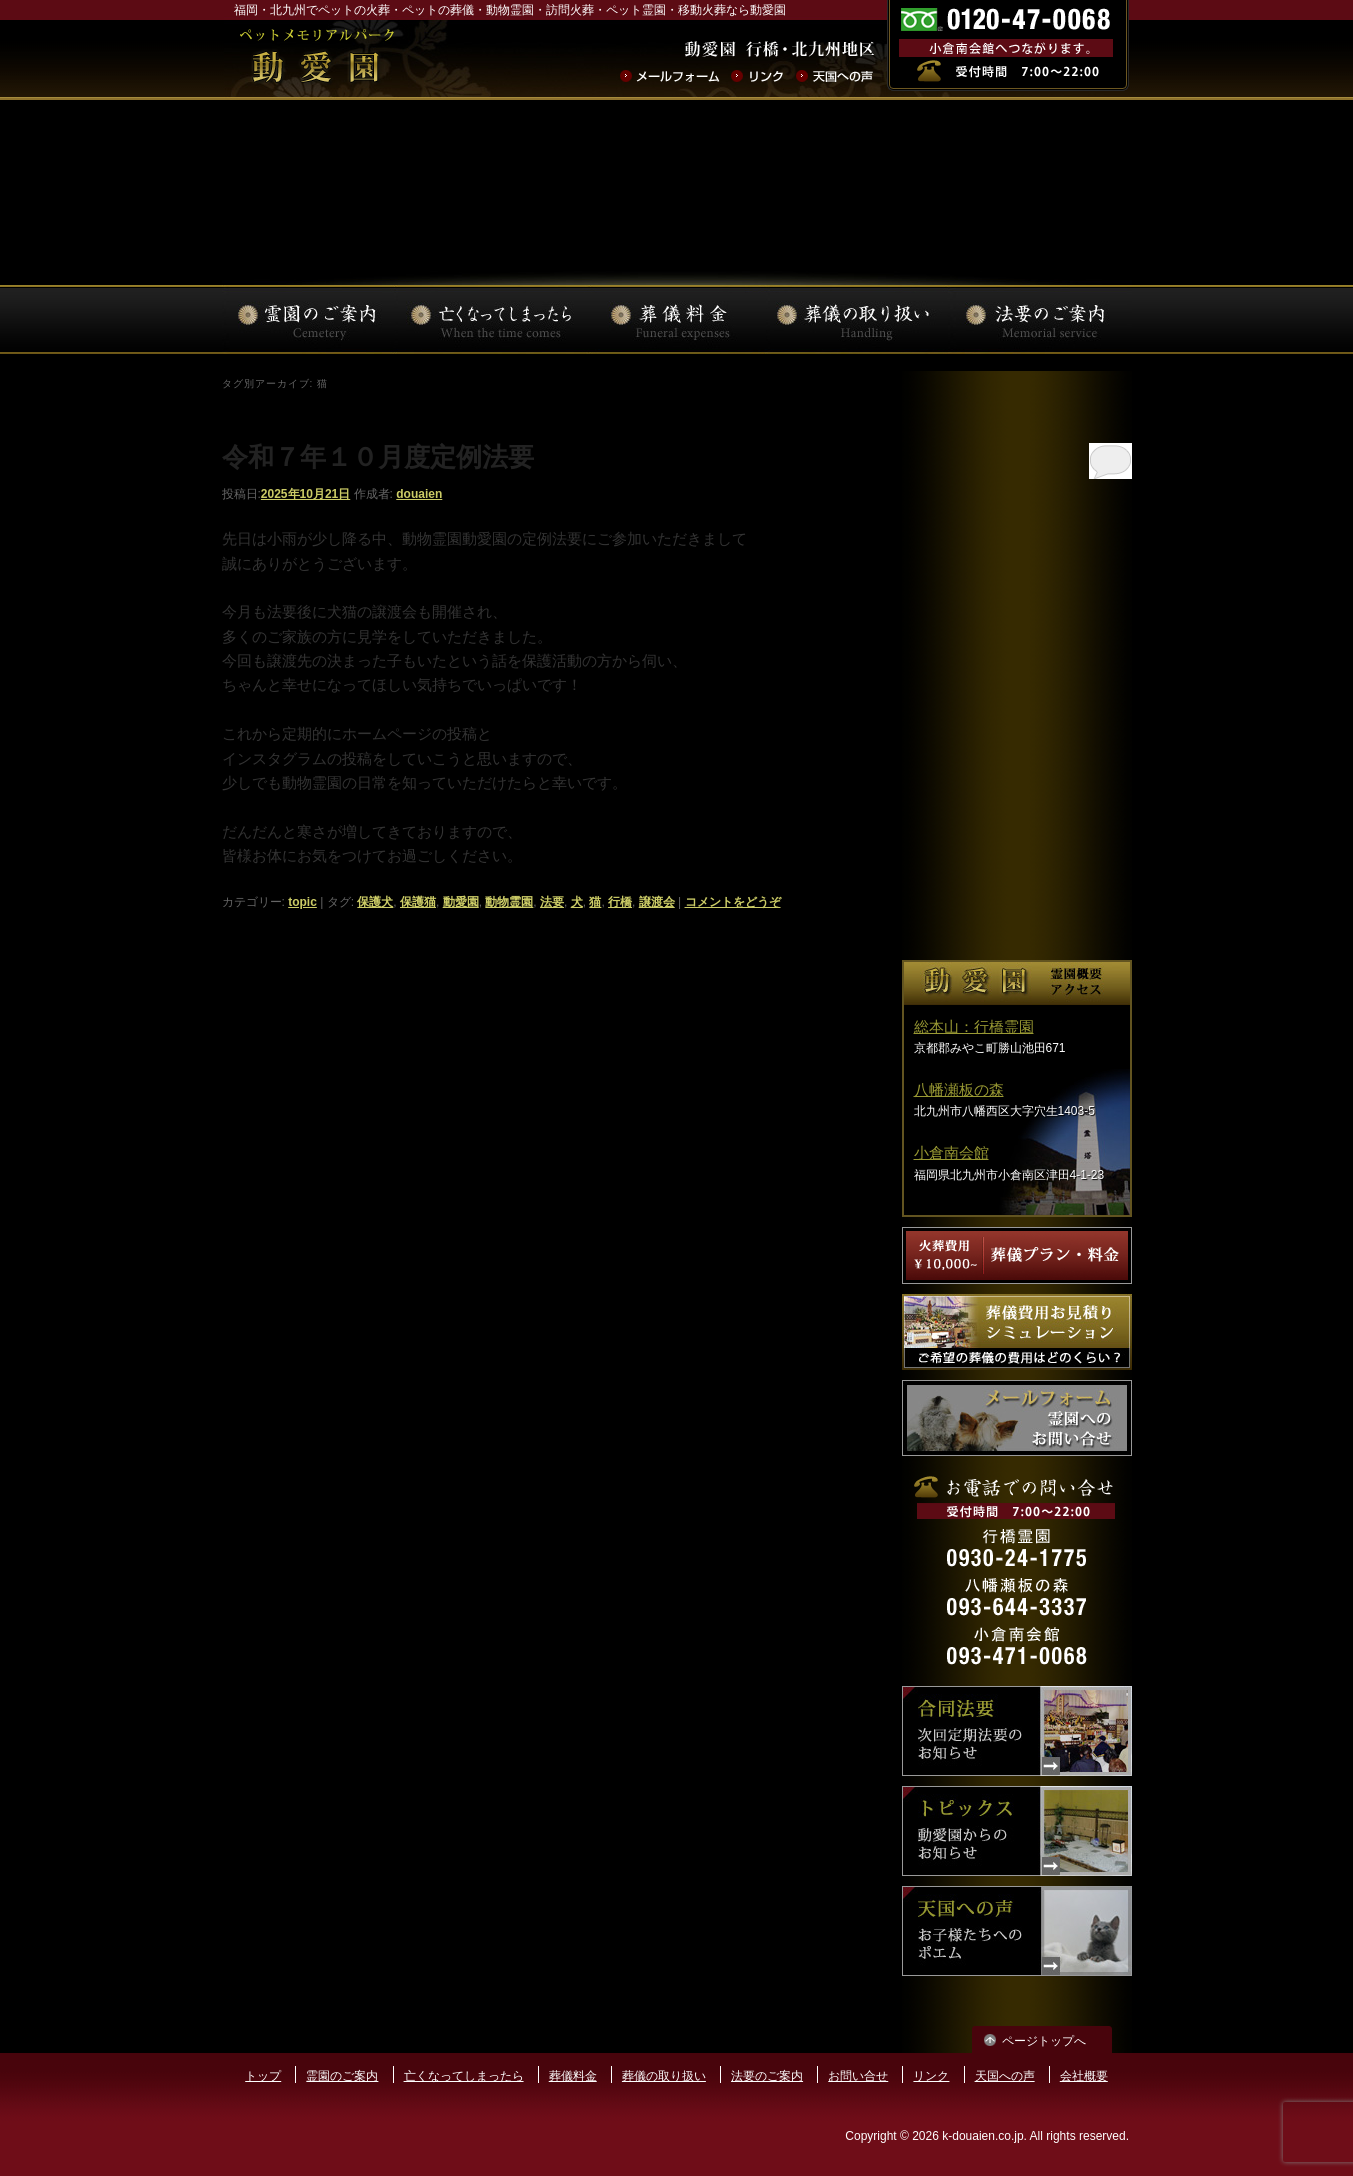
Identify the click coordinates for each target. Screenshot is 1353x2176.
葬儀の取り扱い (664, 2076)
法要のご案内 (767, 2076)
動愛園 (461, 902)
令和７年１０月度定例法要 (378, 457)
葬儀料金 (573, 2076)
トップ (263, 2076)
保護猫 (418, 902)
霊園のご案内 (342, 2076)
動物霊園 (509, 902)
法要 (552, 902)
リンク (931, 2076)
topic (302, 902)
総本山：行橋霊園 (974, 1026)
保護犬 (375, 902)
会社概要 (1084, 2076)
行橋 (620, 902)
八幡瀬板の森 (959, 1089)
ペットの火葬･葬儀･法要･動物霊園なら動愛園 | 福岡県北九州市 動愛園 (316, 59)
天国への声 (1005, 2076)
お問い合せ (858, 2076)
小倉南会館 (951, 1152)
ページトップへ (1044, 2041)
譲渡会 (657, 902)
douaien (419, 494)
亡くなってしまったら (464, 2076)
